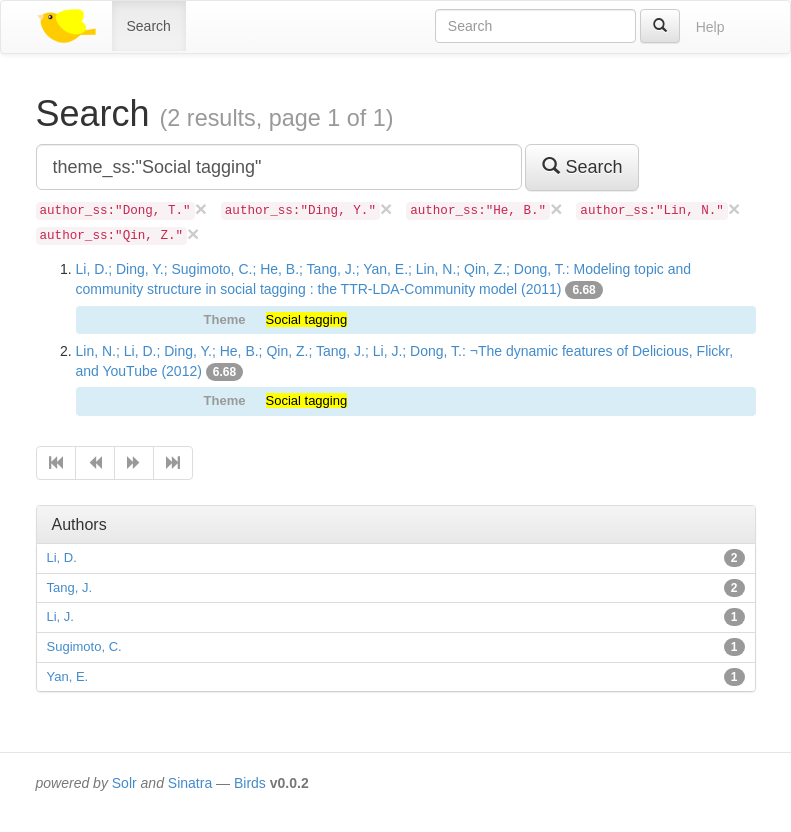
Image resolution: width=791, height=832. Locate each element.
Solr (124, 783)
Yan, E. (68, 676)
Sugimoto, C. (84, 646)
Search (149, 26)
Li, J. (60, 616)
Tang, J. (70, 587)
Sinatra (190, 783)
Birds (250, 783)
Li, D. (62, 557)
